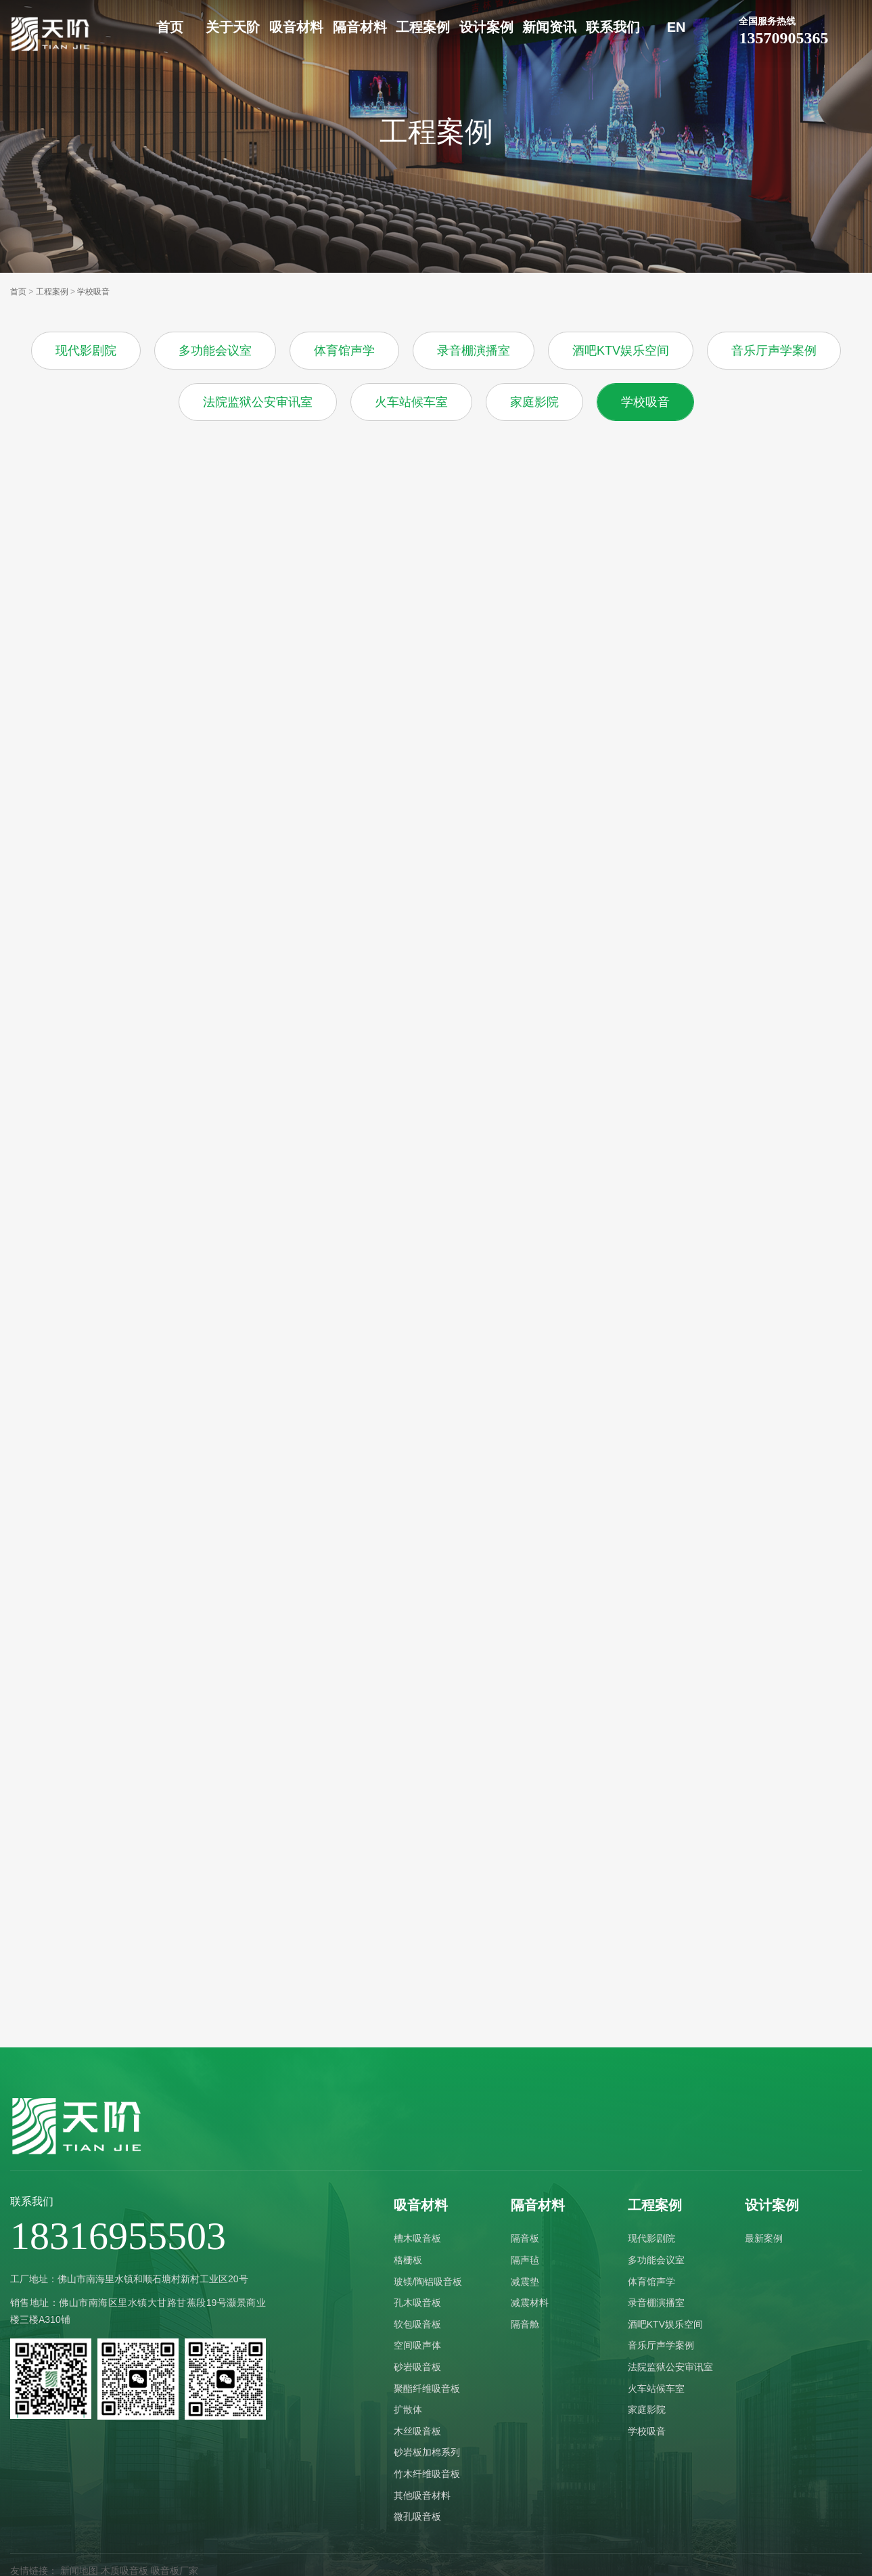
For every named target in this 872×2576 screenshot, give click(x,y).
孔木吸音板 (417, 2302)
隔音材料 (360, 27)
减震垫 (525, 2281)
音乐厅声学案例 (774, 350)
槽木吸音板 (417, 2238)
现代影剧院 (85, 350)
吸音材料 (296, 27)
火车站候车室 (411, 402)
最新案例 (764, 2238)
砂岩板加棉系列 (427, 2452)
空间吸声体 (417, 2345)
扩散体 (408, 2409)
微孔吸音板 (417, 2516)
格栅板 (408, 2260)
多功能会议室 (215, 350)
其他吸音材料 (422, 2495)
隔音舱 (525, 2324)
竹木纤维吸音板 (427, 2473)
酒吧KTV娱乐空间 (620, 350)
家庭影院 (534, 402)
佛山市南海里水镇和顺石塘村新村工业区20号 (153, 2278)
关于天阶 (233, 27)
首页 (169, 27)
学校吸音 (93, 291)
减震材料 (530, 2302)
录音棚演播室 (473, 350)
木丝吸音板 (417, 2431)
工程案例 (423, 27)
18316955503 (118, 2236)
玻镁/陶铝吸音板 (428, 2281)
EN (676, 27)
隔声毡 (525, 2260)
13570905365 (801, 30)
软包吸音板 (417, 2324)
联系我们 (613, 27)
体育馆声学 (344, 350)
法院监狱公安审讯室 (258, 402)
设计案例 (486, 27)
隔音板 (525, 2238)
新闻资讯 (549, 27)
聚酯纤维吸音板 (427, 2388)
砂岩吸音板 (417, 2366)
